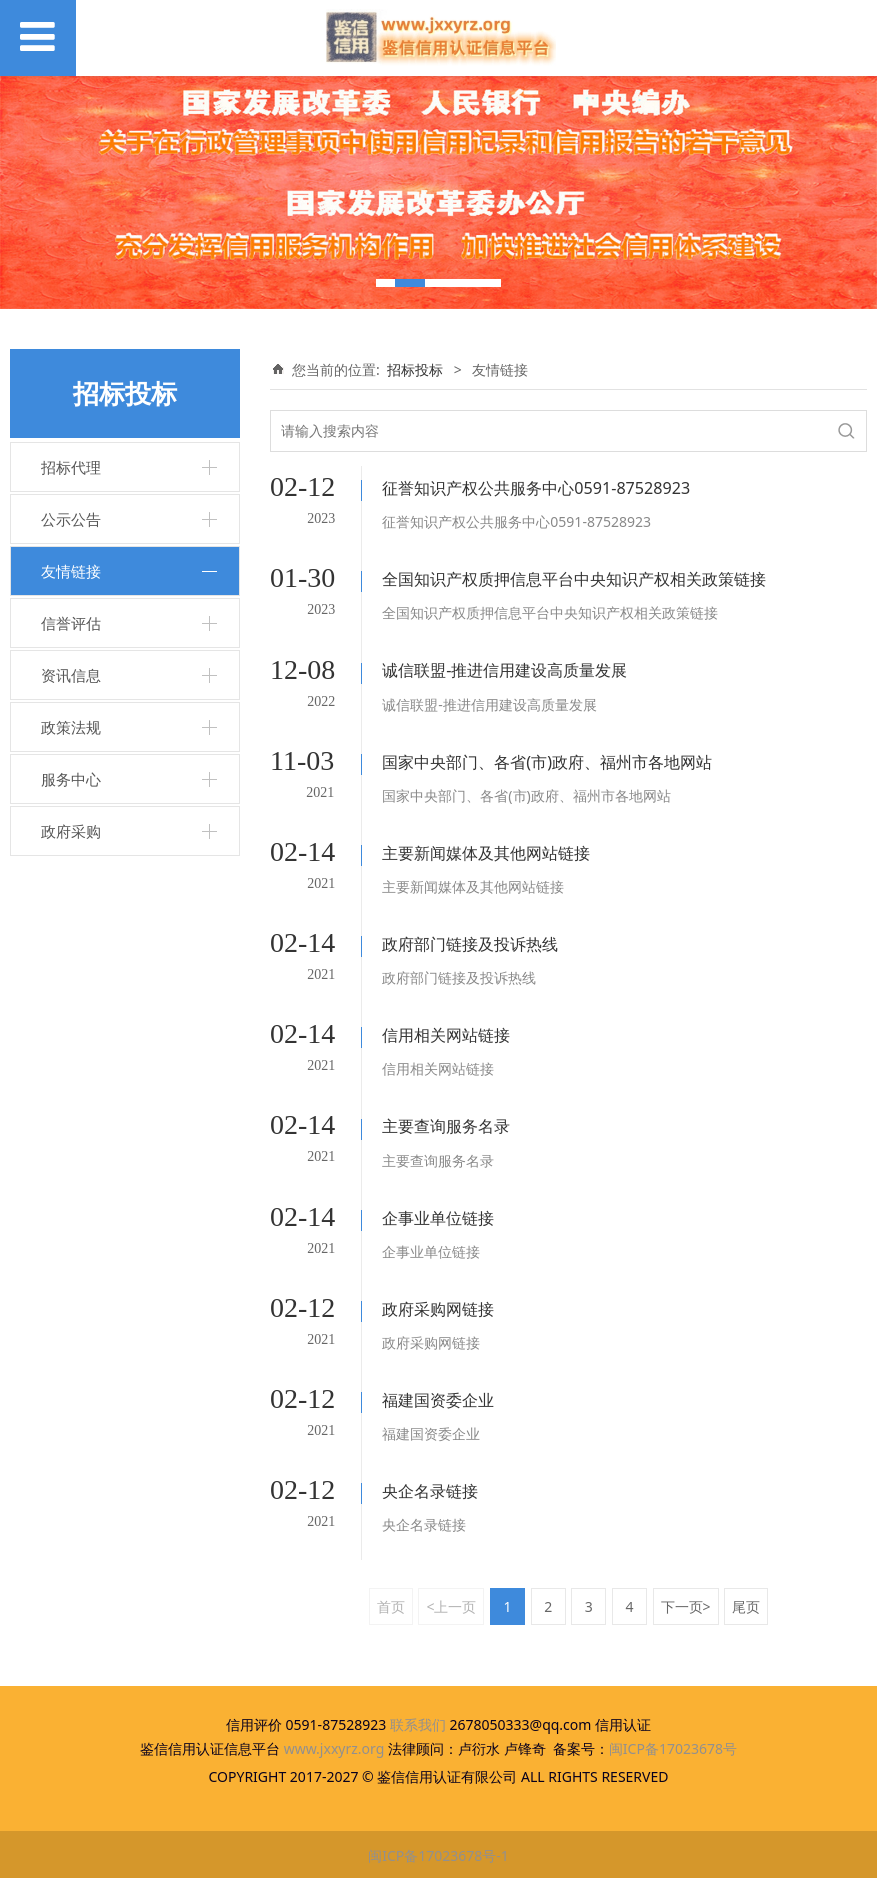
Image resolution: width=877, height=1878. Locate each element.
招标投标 (415, 369)
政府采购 (71, 831)
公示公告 (71, 519)
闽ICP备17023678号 (673, 1746)
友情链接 (71, 571)
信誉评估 (71, 623)
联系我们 (418, 1722)
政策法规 (71, 727)
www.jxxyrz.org (334, 1746)
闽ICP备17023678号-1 (438, 1853)
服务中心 (71, 779)
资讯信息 (71, 675)
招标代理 (71, 467)
